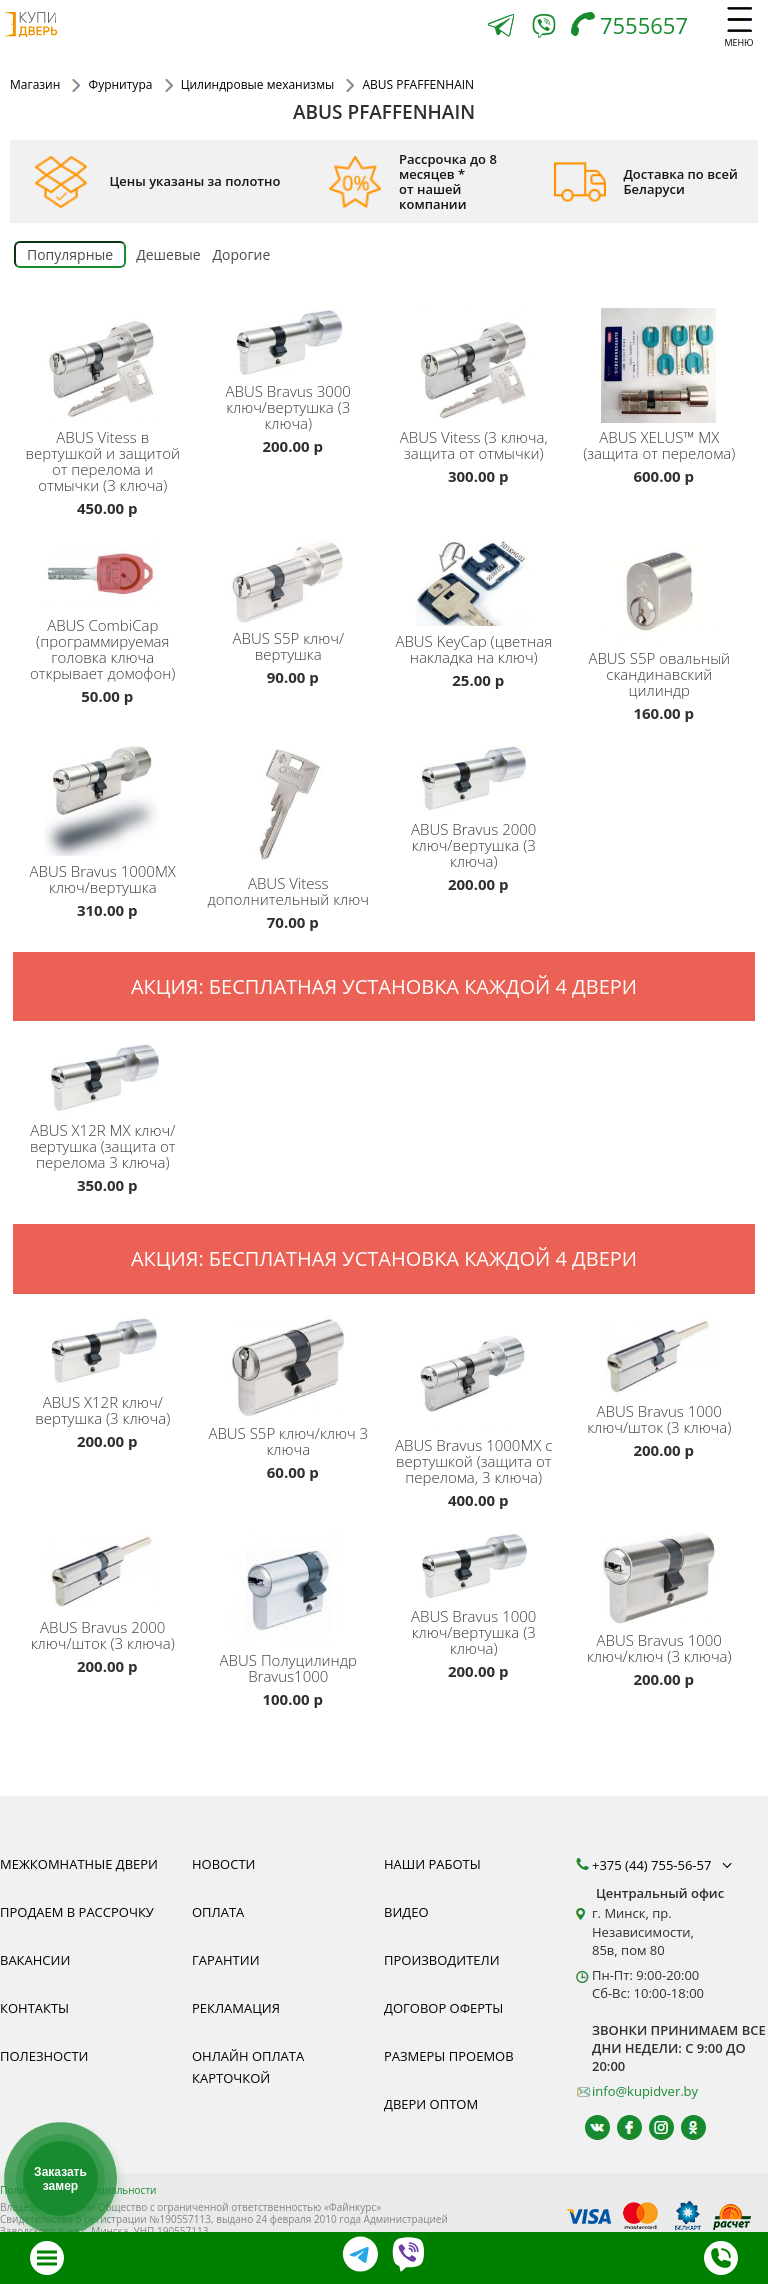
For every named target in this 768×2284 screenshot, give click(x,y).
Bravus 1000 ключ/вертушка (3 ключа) (473, 1632)
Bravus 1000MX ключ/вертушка (103, 879)
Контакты (34, 2008)
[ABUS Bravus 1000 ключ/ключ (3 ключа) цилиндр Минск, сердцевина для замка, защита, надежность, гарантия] (663, 1574)
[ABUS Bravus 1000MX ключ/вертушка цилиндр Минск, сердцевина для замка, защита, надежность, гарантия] (106, 796)
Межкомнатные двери (79, 1864)
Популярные (70, 254)
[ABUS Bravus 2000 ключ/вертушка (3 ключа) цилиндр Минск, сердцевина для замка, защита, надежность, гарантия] (477, 775)
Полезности (44, 2056)
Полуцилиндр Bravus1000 (288, 1668)
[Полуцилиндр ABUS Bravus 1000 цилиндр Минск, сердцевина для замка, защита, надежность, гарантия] (292, 1584)
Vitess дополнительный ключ (288, 891)
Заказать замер (60, 2179)
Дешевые (168, 254)
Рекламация (236, 2008)
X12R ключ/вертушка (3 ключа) (102, 1410)
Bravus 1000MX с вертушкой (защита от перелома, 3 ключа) (473, 1461)
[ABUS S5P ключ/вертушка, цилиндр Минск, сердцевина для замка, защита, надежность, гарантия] (292, 577)
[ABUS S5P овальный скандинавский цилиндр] (663, 587)
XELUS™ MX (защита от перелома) (659, 445)
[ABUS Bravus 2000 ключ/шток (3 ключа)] (106, 1567)
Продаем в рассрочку (77, 1912)
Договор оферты (443, 2008)
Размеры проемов (449, 2056)
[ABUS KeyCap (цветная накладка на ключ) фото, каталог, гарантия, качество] (477, 578)
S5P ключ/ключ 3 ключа (288, 1441)
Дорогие (242, 254)
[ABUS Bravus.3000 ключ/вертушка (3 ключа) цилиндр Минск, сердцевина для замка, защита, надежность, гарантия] (292, 338)
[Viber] (544, 29)
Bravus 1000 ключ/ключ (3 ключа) (659, 1648)
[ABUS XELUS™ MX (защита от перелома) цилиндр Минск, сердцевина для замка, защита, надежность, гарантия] (663, 361)
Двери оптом (431, 2104)
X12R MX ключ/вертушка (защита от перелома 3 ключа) (102, 1146)
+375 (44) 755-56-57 (664, 1865)
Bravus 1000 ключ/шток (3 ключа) (659, 1419)
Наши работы (432, 1864)
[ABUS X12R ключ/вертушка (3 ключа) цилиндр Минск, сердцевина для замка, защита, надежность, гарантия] (106, 1347)
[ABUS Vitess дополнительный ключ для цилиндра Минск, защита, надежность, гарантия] (292, 802)
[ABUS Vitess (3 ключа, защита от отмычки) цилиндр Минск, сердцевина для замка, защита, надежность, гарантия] (477, 360)
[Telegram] (501, 27)
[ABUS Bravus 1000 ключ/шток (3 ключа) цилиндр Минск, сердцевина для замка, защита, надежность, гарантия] (663, 1351)
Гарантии (226, 1960)
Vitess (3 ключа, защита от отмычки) (474, 445)
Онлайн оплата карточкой (248, 2067)
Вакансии (35, 1960)
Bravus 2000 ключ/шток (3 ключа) (103, 1635)
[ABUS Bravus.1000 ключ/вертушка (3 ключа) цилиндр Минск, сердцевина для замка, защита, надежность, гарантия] (477, 1562)
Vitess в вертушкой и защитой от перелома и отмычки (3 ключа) (102, 461)
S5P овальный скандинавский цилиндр (659, 674)
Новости (223, 1864)
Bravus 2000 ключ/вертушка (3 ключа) (473, 845)
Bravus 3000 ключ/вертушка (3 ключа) (288, 407)
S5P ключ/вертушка (288, 646)
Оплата (218, 1912)
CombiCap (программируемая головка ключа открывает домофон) (102, 649)
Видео (406, 1912)
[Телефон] (634, 27)
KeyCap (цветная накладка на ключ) (473, 649)
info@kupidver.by (645, 2091)
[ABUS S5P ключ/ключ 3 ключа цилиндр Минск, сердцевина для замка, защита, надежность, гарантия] (292, 1362)
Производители (442, 1960)
